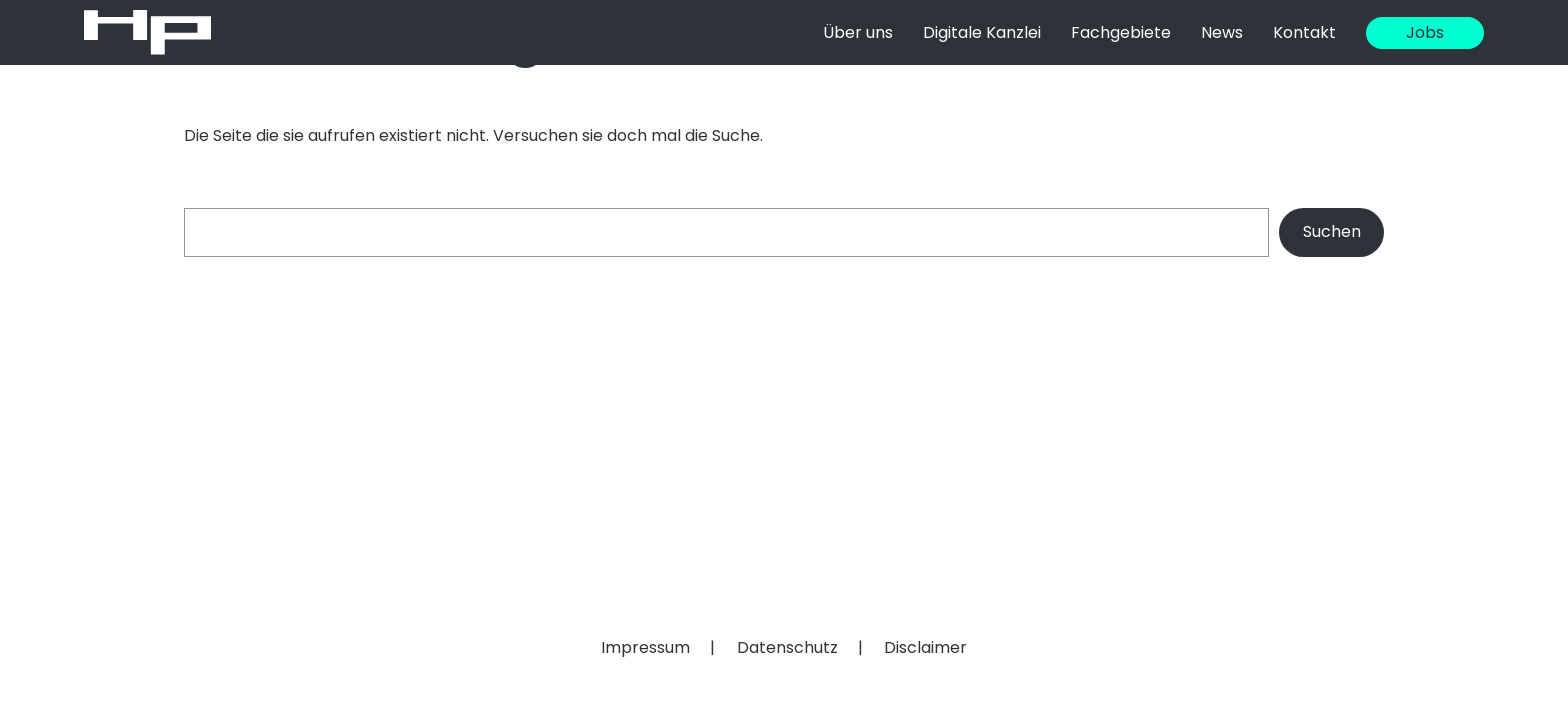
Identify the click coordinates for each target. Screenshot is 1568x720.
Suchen (1332, 231)
